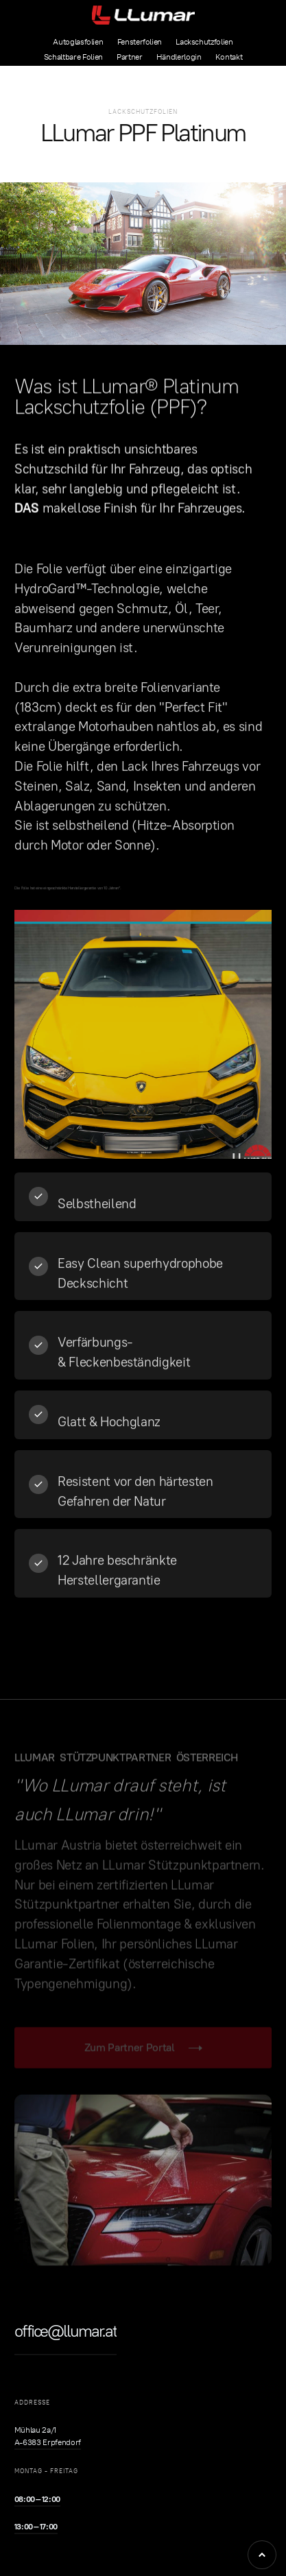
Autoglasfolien (78, 42)
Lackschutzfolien (204, 42)
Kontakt (229, 57)
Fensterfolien (139, 42)
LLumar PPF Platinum (143, 132)
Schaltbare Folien (73, 57)
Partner (130, 57)
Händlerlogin (179, 57)
